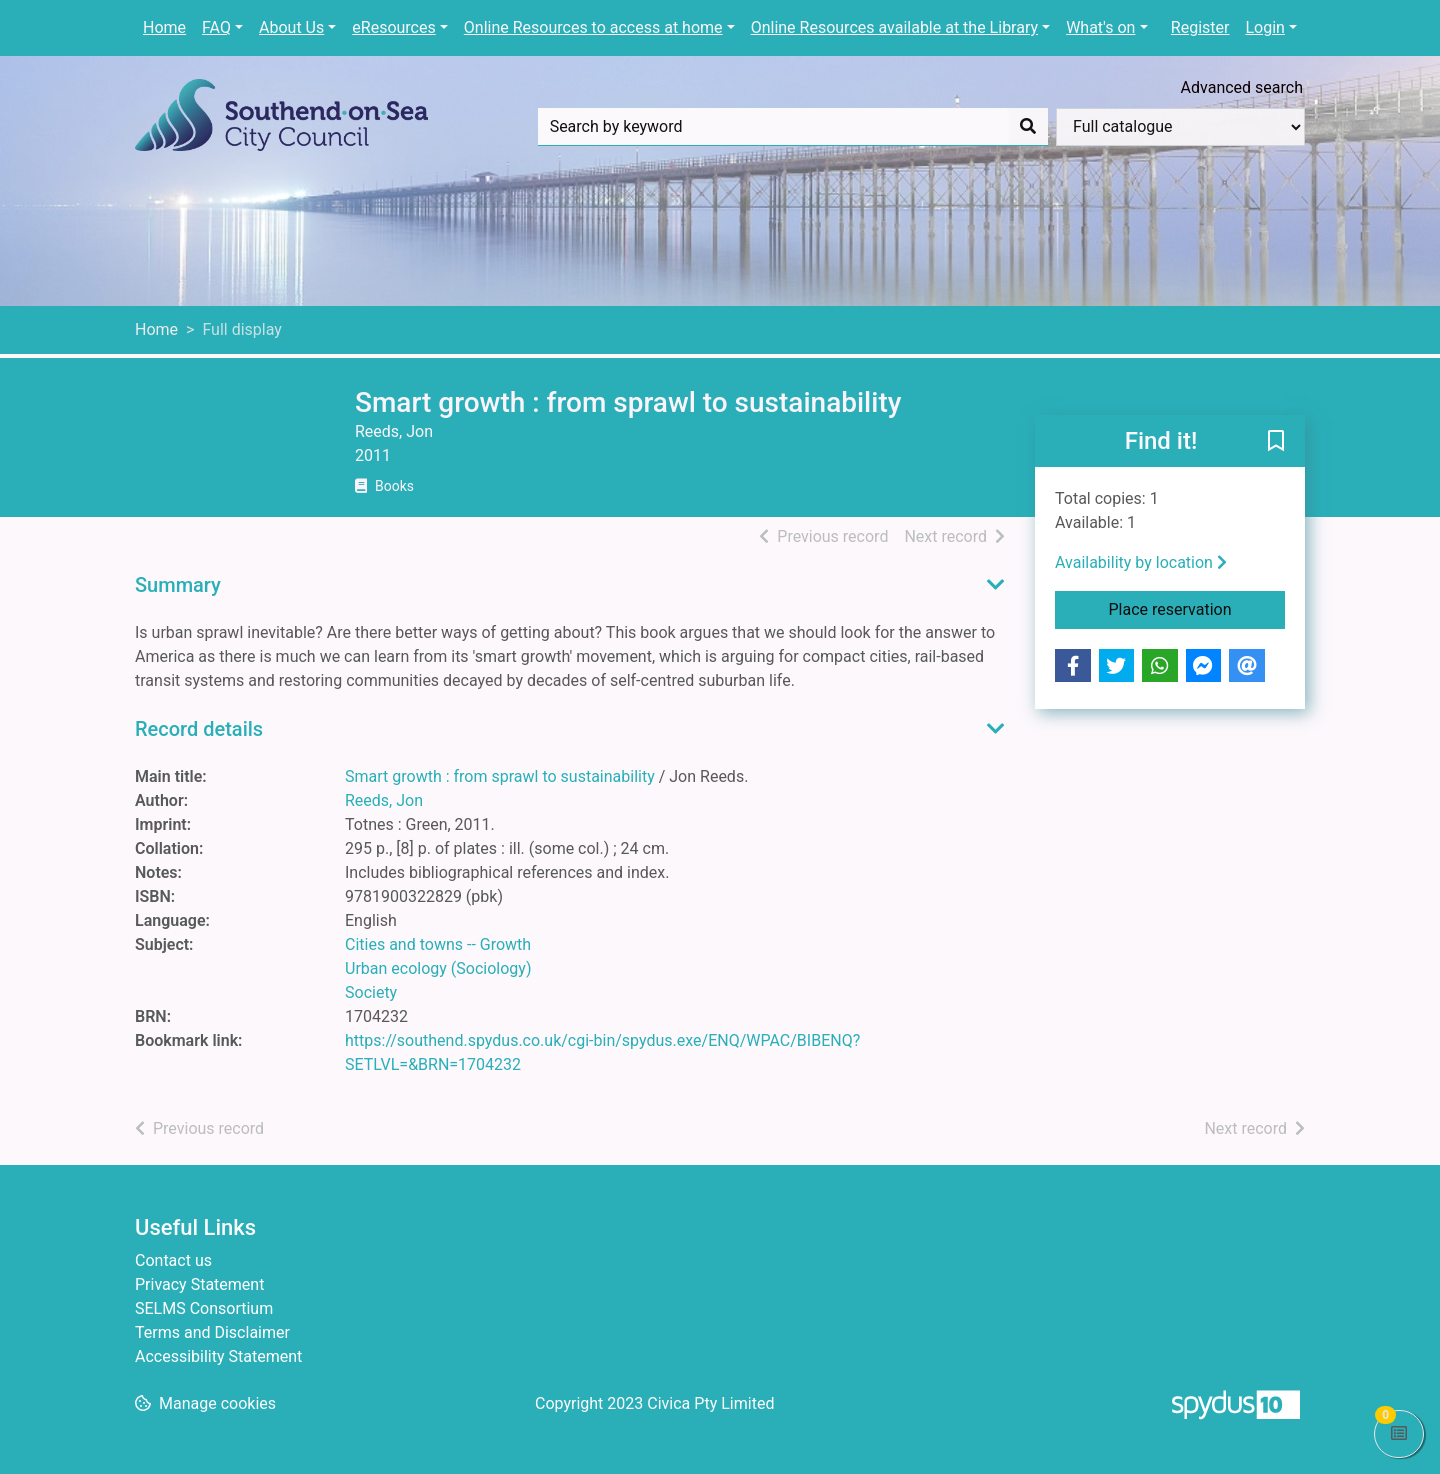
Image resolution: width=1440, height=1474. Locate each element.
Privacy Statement (199, 1284)
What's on (1100, 27)
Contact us (173, 1260)
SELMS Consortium (204, 1308)
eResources (393, 27)
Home (164, 27)
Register (1200, 27)
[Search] (1028, 127)
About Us (291, 27)
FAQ (216, 27)
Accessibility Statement (218, 1356)
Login (1264, 27)
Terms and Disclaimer (212, 1332)
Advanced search (1242, 87)
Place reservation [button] (1197, 608)
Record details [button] (199, 729)
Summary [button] (178, 585)
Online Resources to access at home (593, 27)
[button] (1276, 442)
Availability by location (1141, 562)
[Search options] (1180, 127)
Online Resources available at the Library (894, 27)
